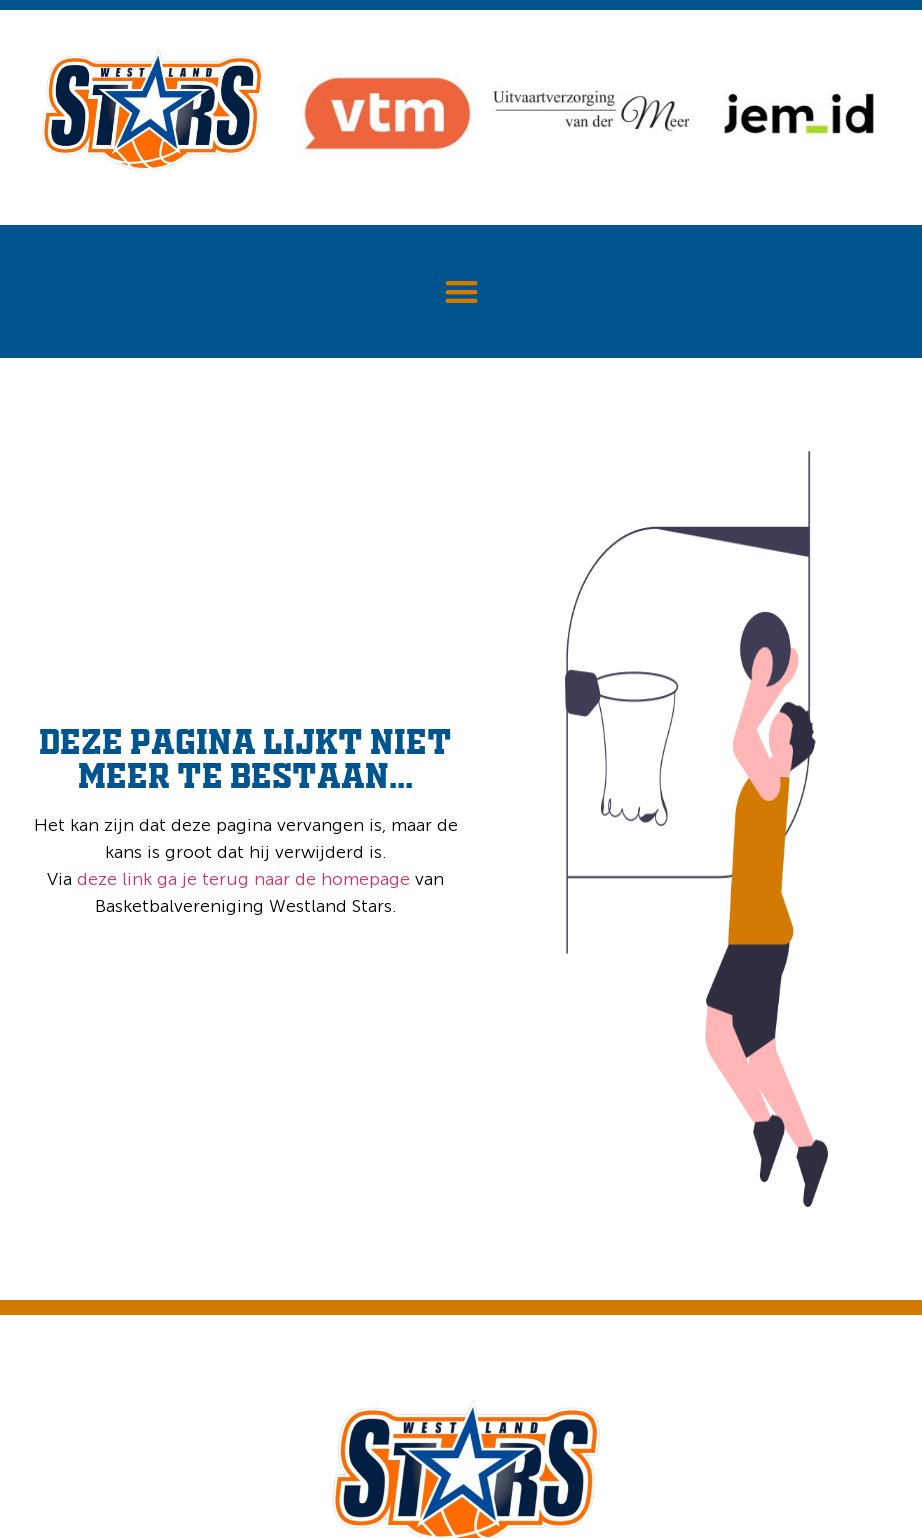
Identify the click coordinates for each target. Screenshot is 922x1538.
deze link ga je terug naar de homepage (241, 879)
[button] (461, 291)
